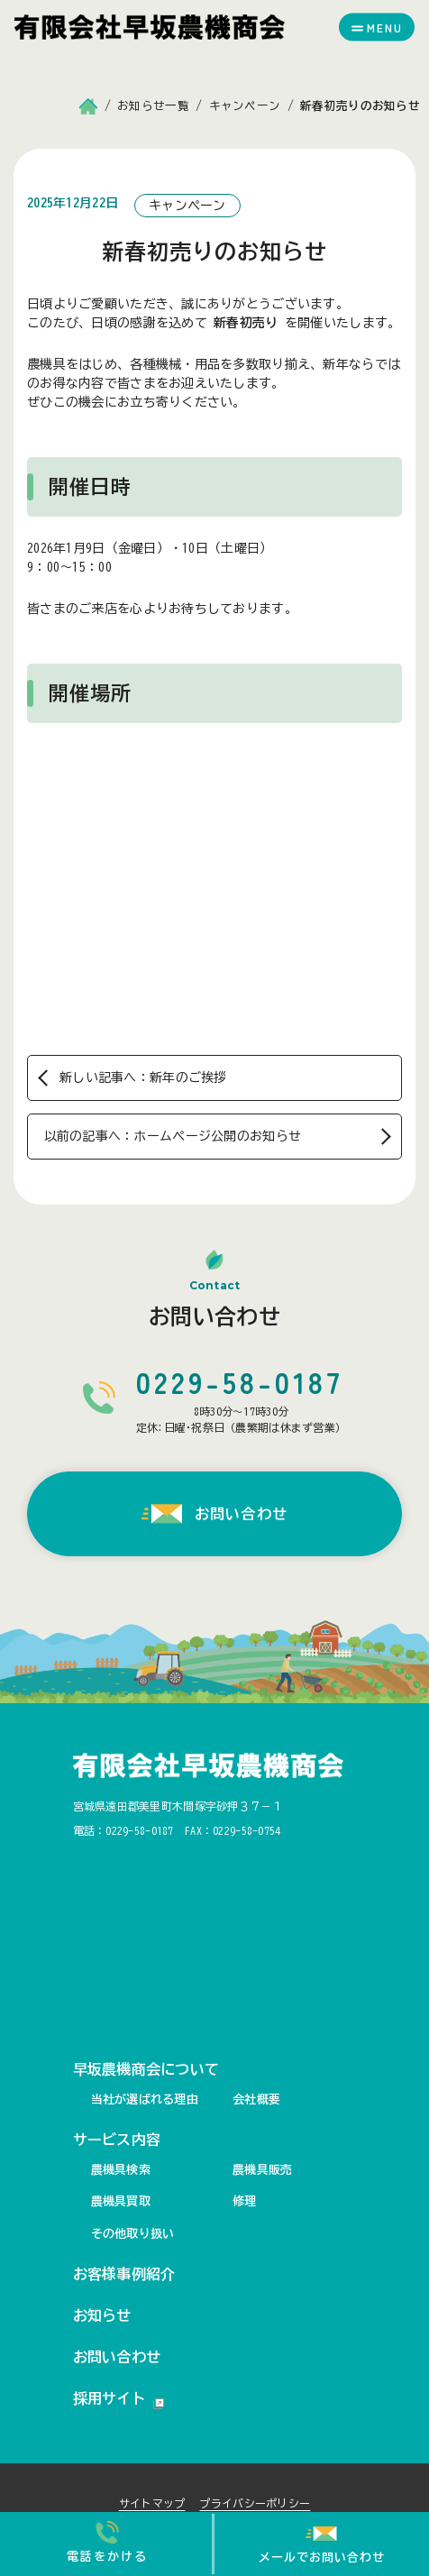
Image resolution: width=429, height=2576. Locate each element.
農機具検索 (121, 2170)
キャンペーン (187, 205)
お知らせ (102, 2315)
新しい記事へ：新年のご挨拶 (143, 1077)
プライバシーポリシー (254, 2503)
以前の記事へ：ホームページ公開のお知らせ (173, 1136)
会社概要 (256, 2099)
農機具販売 (262, 2170)
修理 (245, 2201)
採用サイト (119, 2400)
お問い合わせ (117, 2357)
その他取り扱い (133, 2234)
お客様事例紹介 (124, 2274)
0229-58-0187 (139, 1830)
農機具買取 (121, 2201)
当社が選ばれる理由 (145, 2099)
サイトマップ (152, 2503)
